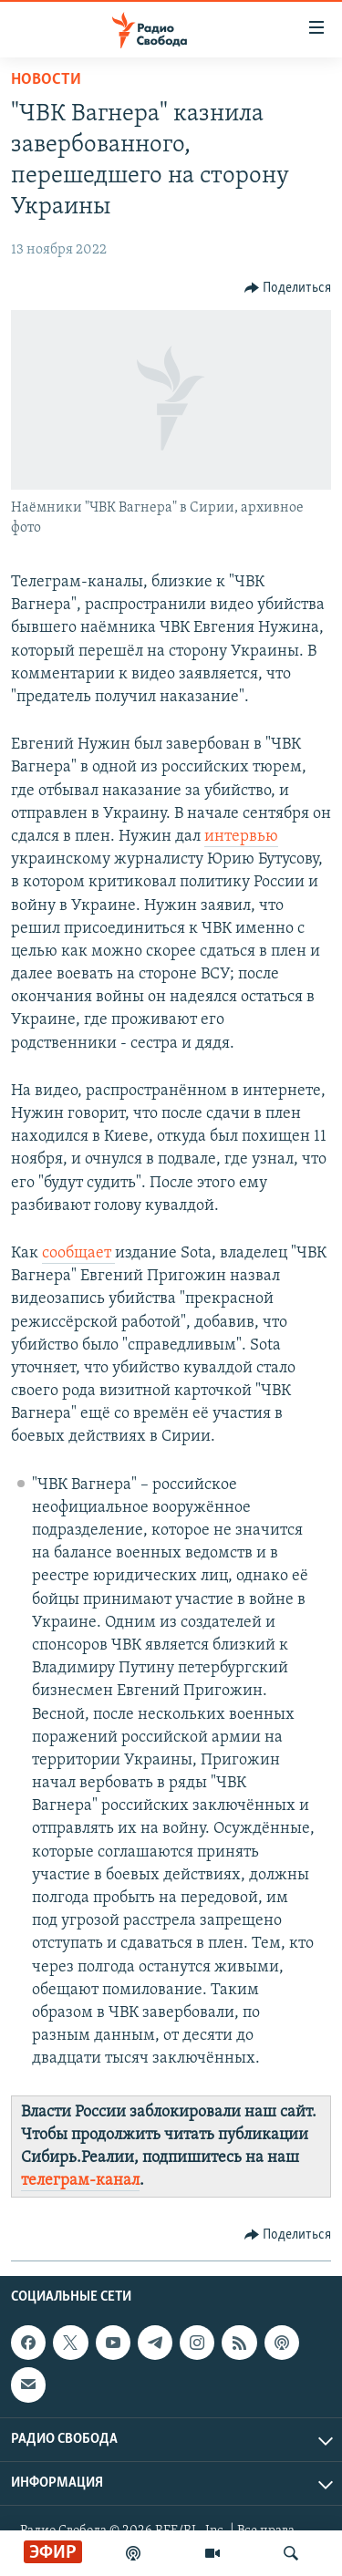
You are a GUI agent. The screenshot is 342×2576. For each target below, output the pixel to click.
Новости (46, 79)
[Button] (288, 288)
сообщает (78, 1253)
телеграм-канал (80, 2180)
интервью (241, 836)
